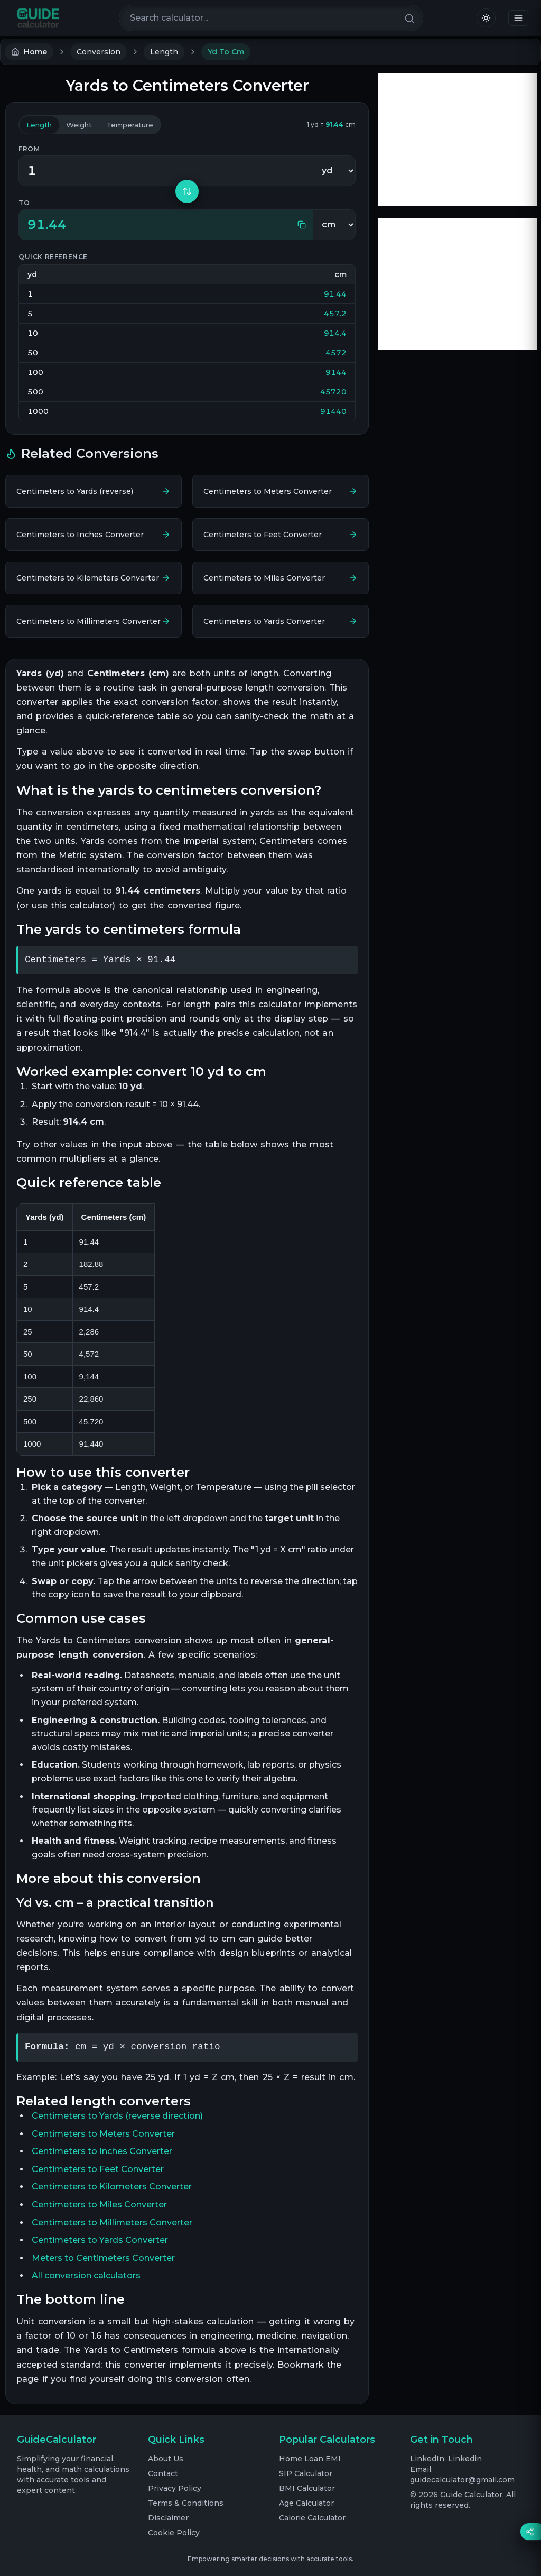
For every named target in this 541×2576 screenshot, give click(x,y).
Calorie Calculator (312, 2518)
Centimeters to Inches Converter (102, 2151)
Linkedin (465, 2458)
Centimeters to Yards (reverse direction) (117, 2116)
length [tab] (41, 125)
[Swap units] (187, 191)
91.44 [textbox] (47, 224)
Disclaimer (168, 2518)
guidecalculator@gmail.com (462, 2480)
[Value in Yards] (166, 171)
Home (29, 52)
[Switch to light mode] (486, 17)
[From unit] (334, 171)
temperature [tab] (137, 125)
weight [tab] (84, 125)
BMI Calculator (307, 2488)
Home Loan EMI (310, 2458)
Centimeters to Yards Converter (100, 2240)
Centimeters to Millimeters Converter (112, 2223)
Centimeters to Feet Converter (98, 2169)
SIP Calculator (305, 2473)
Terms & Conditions (185, 2503)
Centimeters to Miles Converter (99, 2205)
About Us (165, 2458)
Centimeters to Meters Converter (103, 2134)
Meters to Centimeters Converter (103, 2258)
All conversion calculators (86, 2275)
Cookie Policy (174, 2532)
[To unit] (334, 225)
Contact (163, 2473)
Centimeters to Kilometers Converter (112, 2187)
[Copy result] (301, 225)
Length (164, 52)
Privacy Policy (174, 2488)
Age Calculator (306, 2503)
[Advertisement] (457, 139)
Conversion (98, 52)
